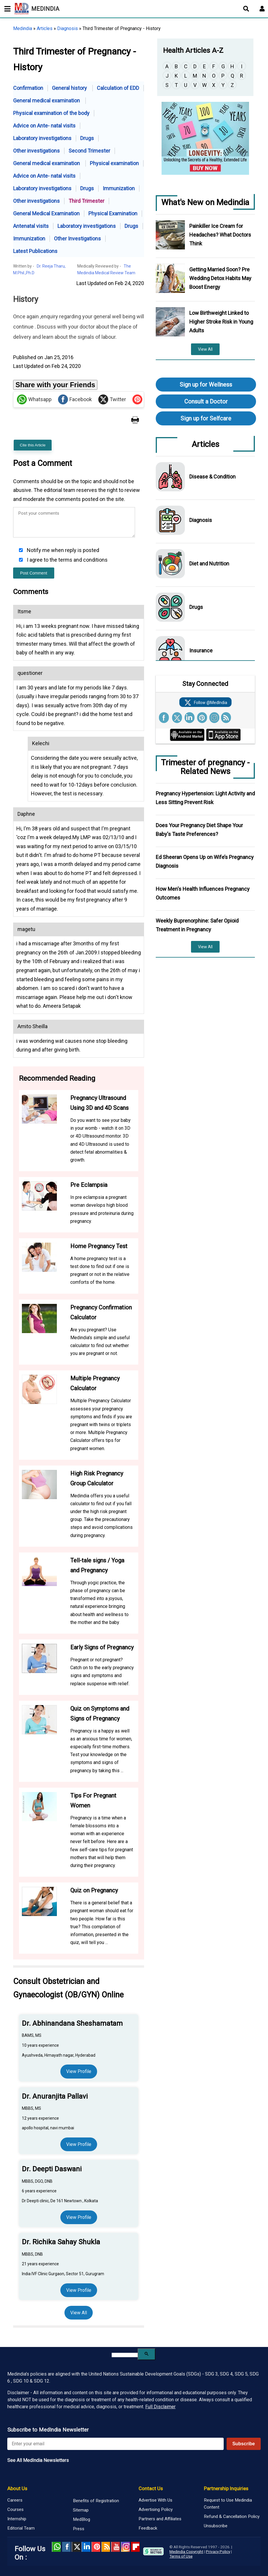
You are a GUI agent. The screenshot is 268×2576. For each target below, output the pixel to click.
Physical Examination (112, 213)
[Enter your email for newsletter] (115, 2444)
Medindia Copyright (186, 2551)
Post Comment (33, 573)
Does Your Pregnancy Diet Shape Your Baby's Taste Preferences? (199, 829)
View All (78, 2312)
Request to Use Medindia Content (228, 2504)
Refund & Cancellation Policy (232, 2516)
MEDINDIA (37, 9)
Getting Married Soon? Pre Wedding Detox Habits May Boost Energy (220, 278)
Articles (44, 28)
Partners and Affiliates (160, 2518)
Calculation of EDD (118, 88)
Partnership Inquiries (226, 2488)
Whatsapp (34, 399)
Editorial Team (21, 2528)
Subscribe (243, 2443)
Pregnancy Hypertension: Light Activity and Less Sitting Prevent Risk (205, 797)
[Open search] (246, 9)
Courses (15, 2509)
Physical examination (114, 163)
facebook (66, 2547)
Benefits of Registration (96, 2500)
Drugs (87, 138)
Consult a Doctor (206, 401)
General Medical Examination (46, 213)
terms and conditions (83, 560)
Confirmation (28, 88)
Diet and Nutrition (209, 563)
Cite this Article (32, 445)
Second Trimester (89, 151)
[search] (125, 2355)
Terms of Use (180, 2556)
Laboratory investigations (42, 138)
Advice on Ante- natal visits (44, 126)
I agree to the (67, 560)
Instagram (125, 2547)
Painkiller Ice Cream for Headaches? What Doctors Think (220, 235)
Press (78, 2528)
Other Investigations (77, 238)
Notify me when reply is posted (62, 550)
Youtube (115, 2547)
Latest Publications (35, 251)
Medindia (22, 28)
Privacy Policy (218, 2551)
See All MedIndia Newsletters (38, 2460)
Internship (16, 2518)
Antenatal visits (31, 226)
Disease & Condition (212, 477)
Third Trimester (86, 201)
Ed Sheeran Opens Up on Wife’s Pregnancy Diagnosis (205, 861)
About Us (17, 2488)
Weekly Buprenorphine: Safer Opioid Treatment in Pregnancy (197, 925)
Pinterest (96, 2547)
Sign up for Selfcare (206, 418)
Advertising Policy (156, 2509)
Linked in (86, 2547)
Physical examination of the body (51, 113)
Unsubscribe (215, 2525)
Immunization (119, 188)
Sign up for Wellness (206, 384)
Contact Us (151, 2488)
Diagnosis (67, 28)
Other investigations (36, 151)
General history (70, 88)
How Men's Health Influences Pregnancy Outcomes (203, 893)
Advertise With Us (155, 2500)
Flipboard (135, 2547)
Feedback (148, 2528)
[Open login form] (262, 9)
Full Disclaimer (160, 2406)
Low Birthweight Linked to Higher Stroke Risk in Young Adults (221, 321)
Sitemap (81, 2510)
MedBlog (81, 2519)
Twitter (112, 399)
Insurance (201, 650)
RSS (105, 2547)
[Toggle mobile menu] (6, 9)
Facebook (75, 399)
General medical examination (47, 100)
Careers (14, 2500)
